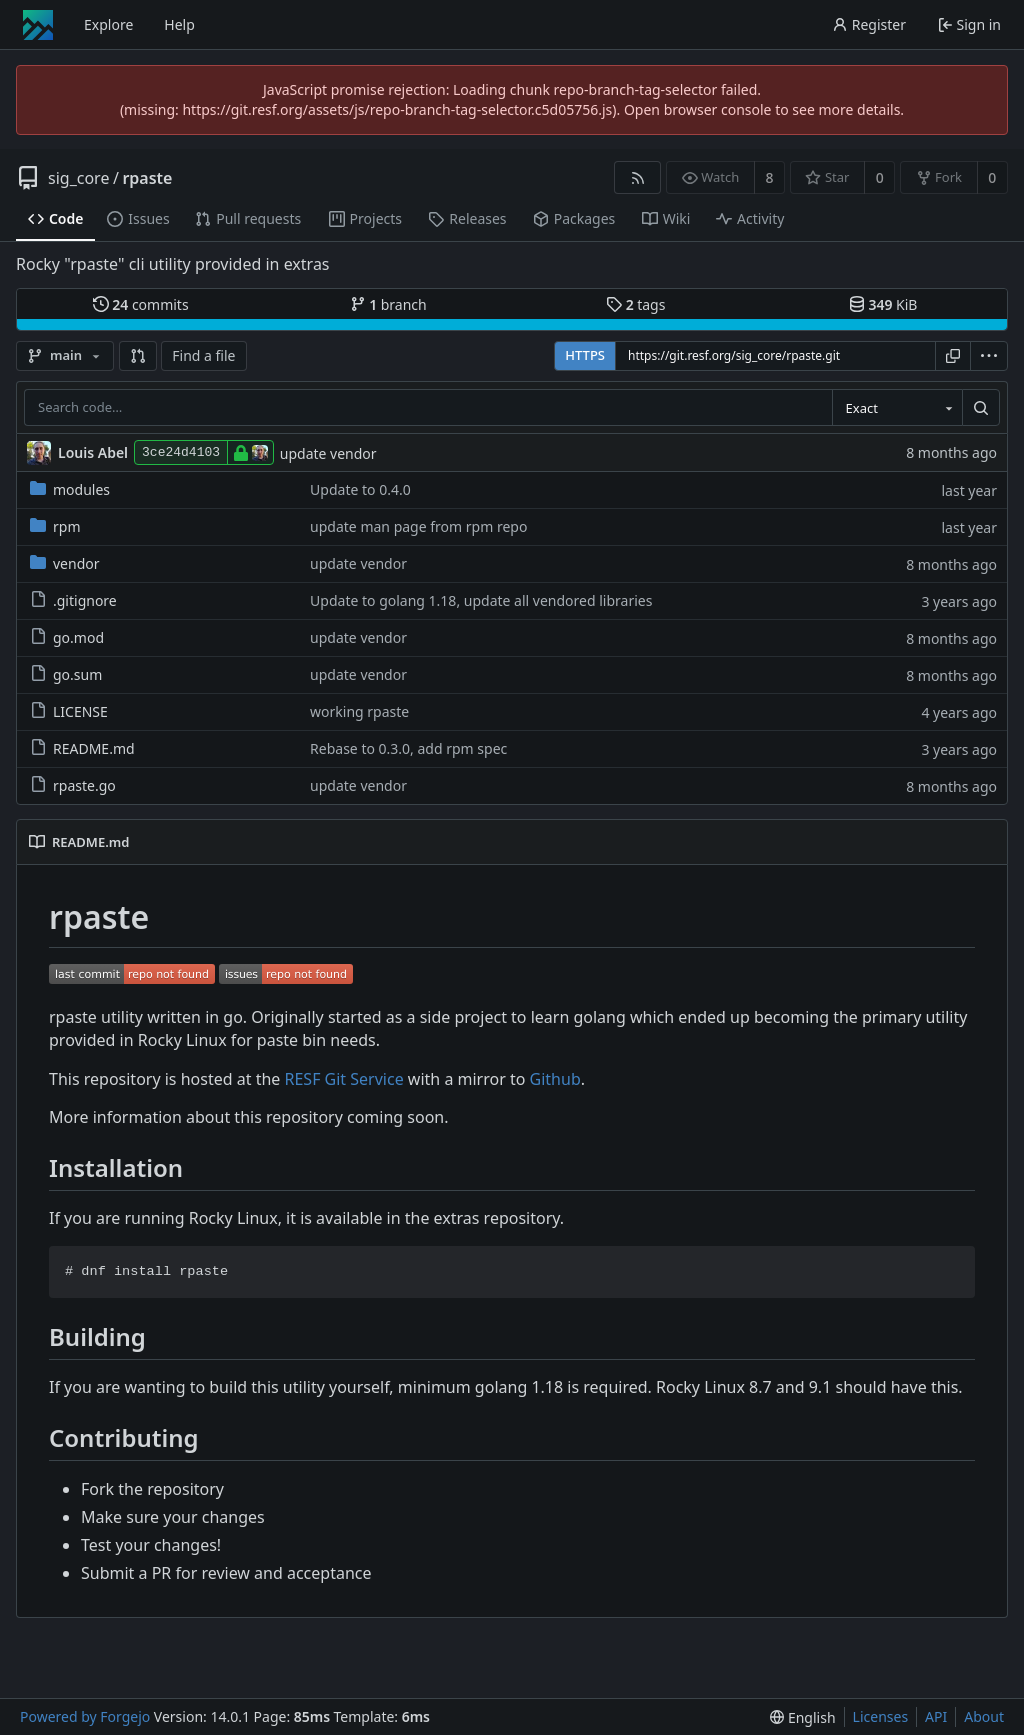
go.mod (67, 637)
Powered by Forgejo (85, 1716)
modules (70, 489)
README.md (82, 748)
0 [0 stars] (880, 177)
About (984, 1716)
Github (555, 1079)
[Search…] (981, 408)
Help (179, 24)
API (936, 1716)
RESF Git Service (344, 1079)
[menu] (989, 356)
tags (635, 304)
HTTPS (585, 355)
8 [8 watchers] (770, 177)
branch (388, 304)
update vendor (328, 453)
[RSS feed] (637, 177)
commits (141, 304)
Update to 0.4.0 (360, 489)
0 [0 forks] (992, 177)
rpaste (147, 178)
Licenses (881, 1716)
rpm (55, 526)
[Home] (38, 25)
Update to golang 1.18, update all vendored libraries (481, 600)
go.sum (66, 674)
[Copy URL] (953, 356)
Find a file (203, 355)
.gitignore (73, 600)
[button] (138, 356)
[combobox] (897, 408)
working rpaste (359, 711)
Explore (108, 24)
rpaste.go (73, 785)
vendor (65, 563)
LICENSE (69, 711)
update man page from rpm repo (418, 526)
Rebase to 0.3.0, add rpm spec (408, 748)
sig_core (78, 178)
